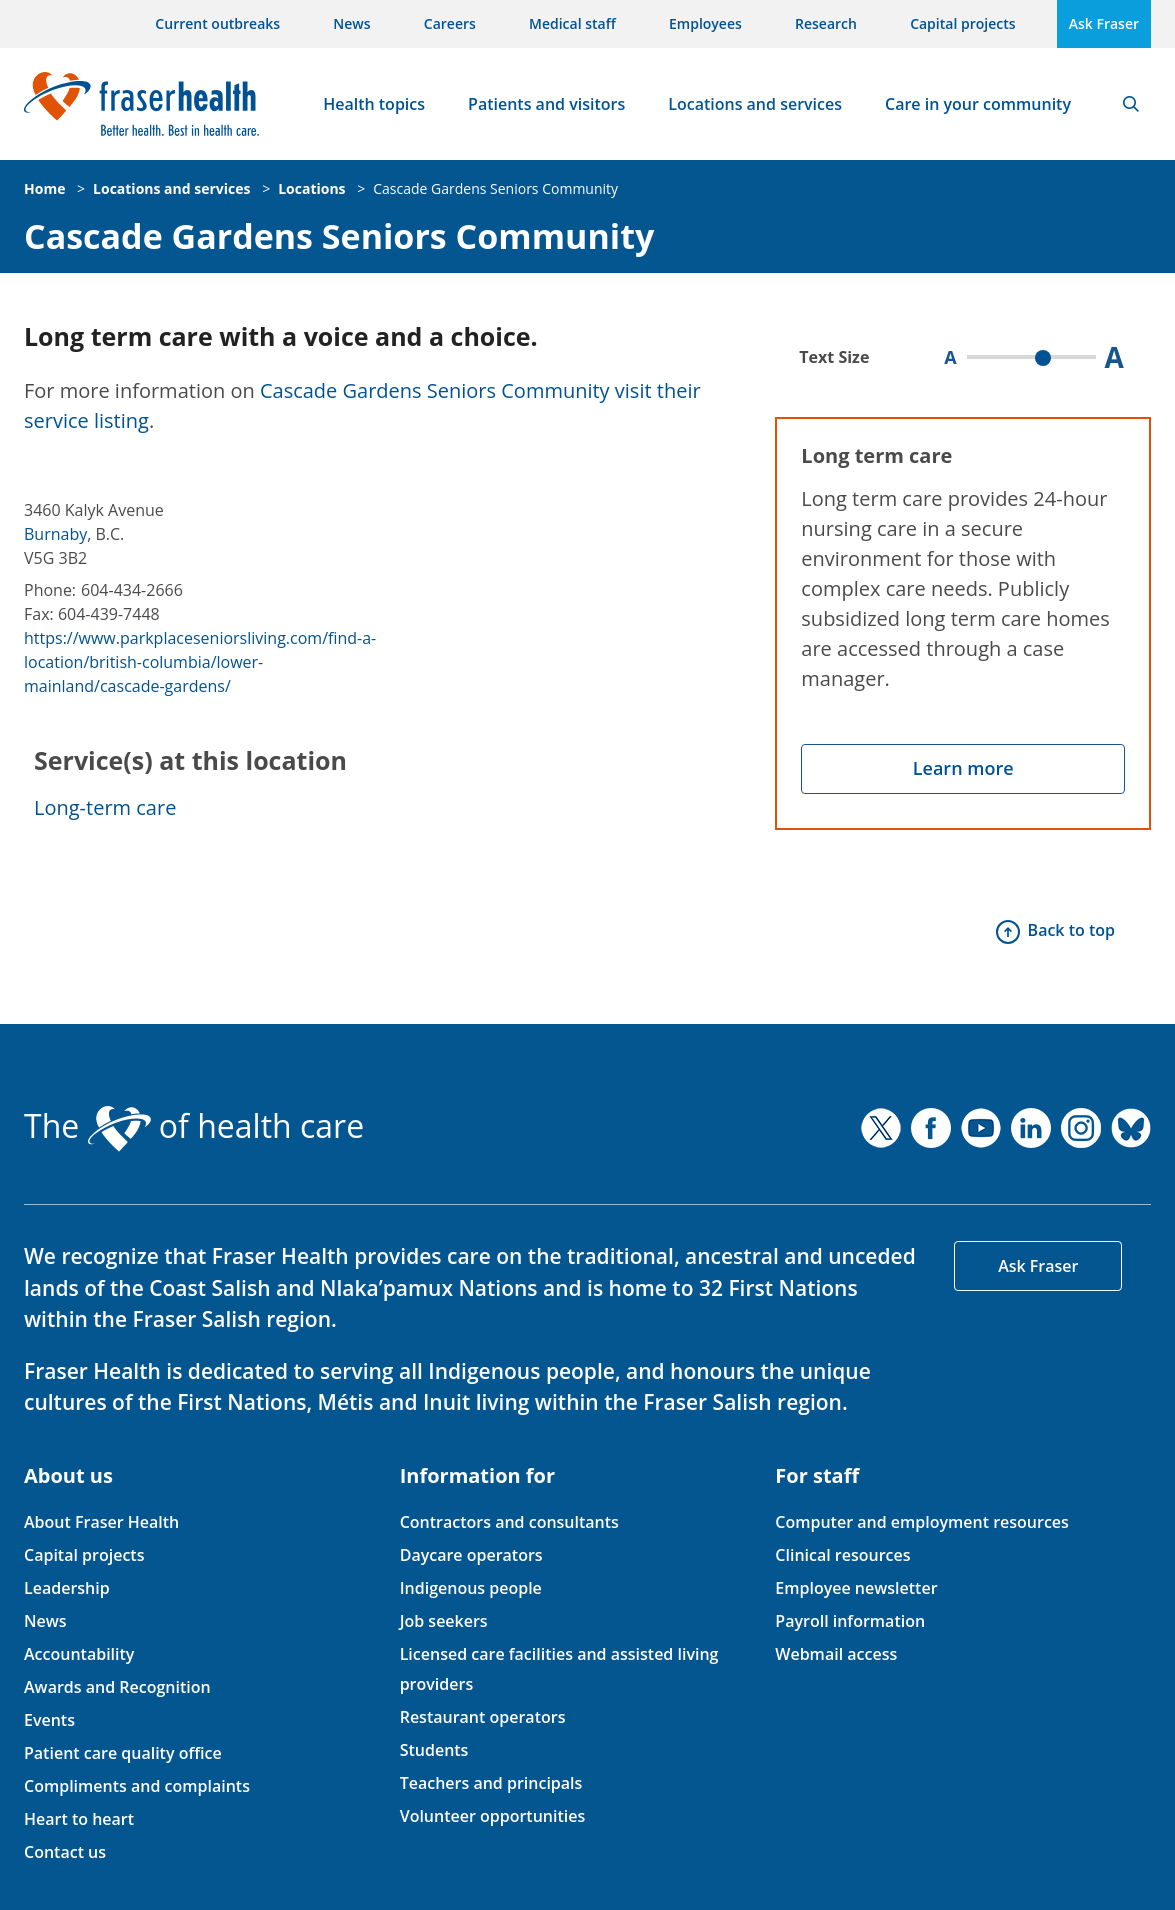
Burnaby (55, 534)
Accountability (79, 1654)
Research (826, 23)
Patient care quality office (123, 1753)
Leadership (67, 1588)
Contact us (65, 1852)
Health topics (374, 104)
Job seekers (444, 1621)
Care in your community (978, 104)
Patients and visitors (546, 104)
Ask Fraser (1104, 23)
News (351, 23)
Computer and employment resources (922, 1522)
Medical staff (572, 23)
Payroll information (850, 1621)
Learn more (963, 768)
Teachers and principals (491, 1783)
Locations (311, 188)
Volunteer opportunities (493, 1816)
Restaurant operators (483, 1717)
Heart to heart (79, 1819)
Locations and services (755, 104)
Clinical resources (842, 1555)
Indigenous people (471, 1588)
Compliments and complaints (137, 1786)
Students (434, 1750)
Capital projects (962, 23)
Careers (450, 23)
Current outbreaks (217, 23)
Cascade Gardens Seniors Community (495, 188)
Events (49, 1720)
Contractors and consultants (509, 1522)
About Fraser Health (101, 1522)
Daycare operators (471, 1555)
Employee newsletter (856, 1588)
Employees (705, 23)
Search (1131, 104)
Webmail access (836, 1654)
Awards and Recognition (117, 1687)
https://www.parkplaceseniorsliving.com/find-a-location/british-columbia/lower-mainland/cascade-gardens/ (200, 662)
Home (44, 188)
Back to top (1071, 930)
